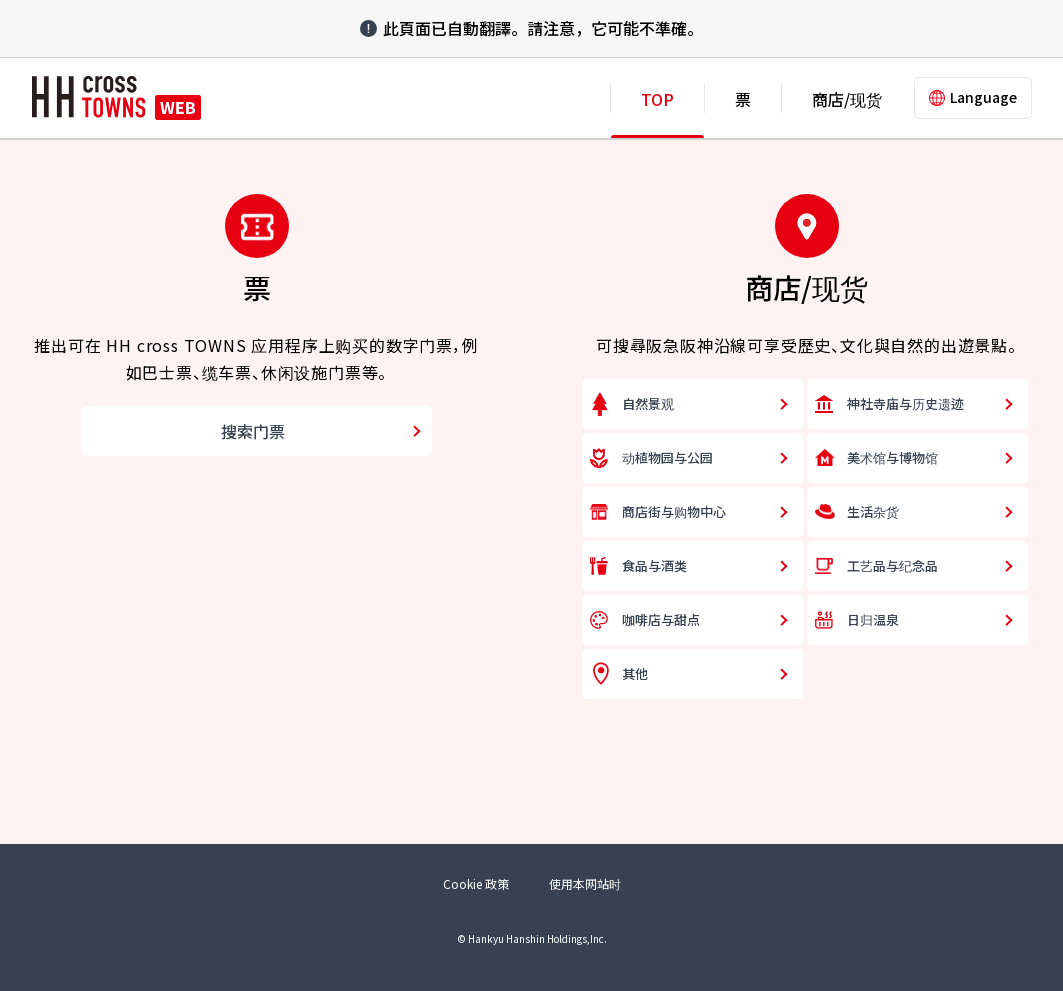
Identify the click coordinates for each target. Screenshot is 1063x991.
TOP (657, 99)
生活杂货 (873, 511)
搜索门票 (253, 431)
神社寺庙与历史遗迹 (905, 403)
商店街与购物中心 (674, 511)
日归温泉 (873, 619)
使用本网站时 (585, 883)
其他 (635, 673)
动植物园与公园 (667, 457)
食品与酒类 (654, 565)
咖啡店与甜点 (661, 619)
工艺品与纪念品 (892, 565)
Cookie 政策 (476, 883)
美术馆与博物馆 (892, 457)
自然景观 (648, 403)
